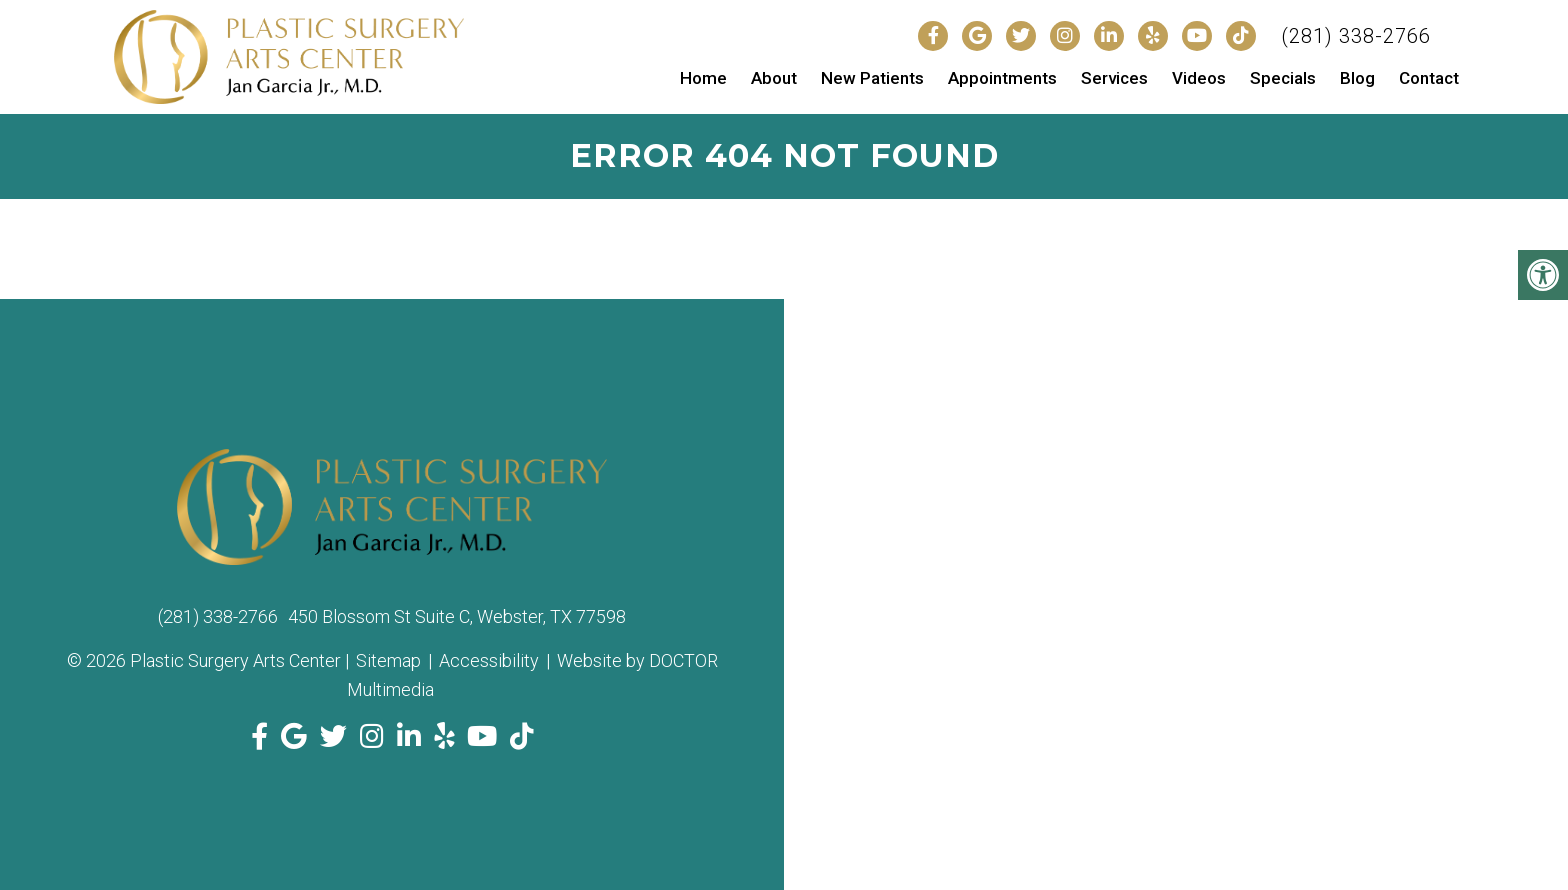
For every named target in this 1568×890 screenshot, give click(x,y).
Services (1114, 78)
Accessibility (489, 660)
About (774, 78)
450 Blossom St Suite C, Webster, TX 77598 (457, 616)
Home (703, 78)
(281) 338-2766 (1356, 36)
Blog (1357, 78)
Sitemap (388, 660)
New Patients (872, 78)
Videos (1199, 78)
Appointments (1002, 78)
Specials (1283, 78)
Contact (1429, 78)
